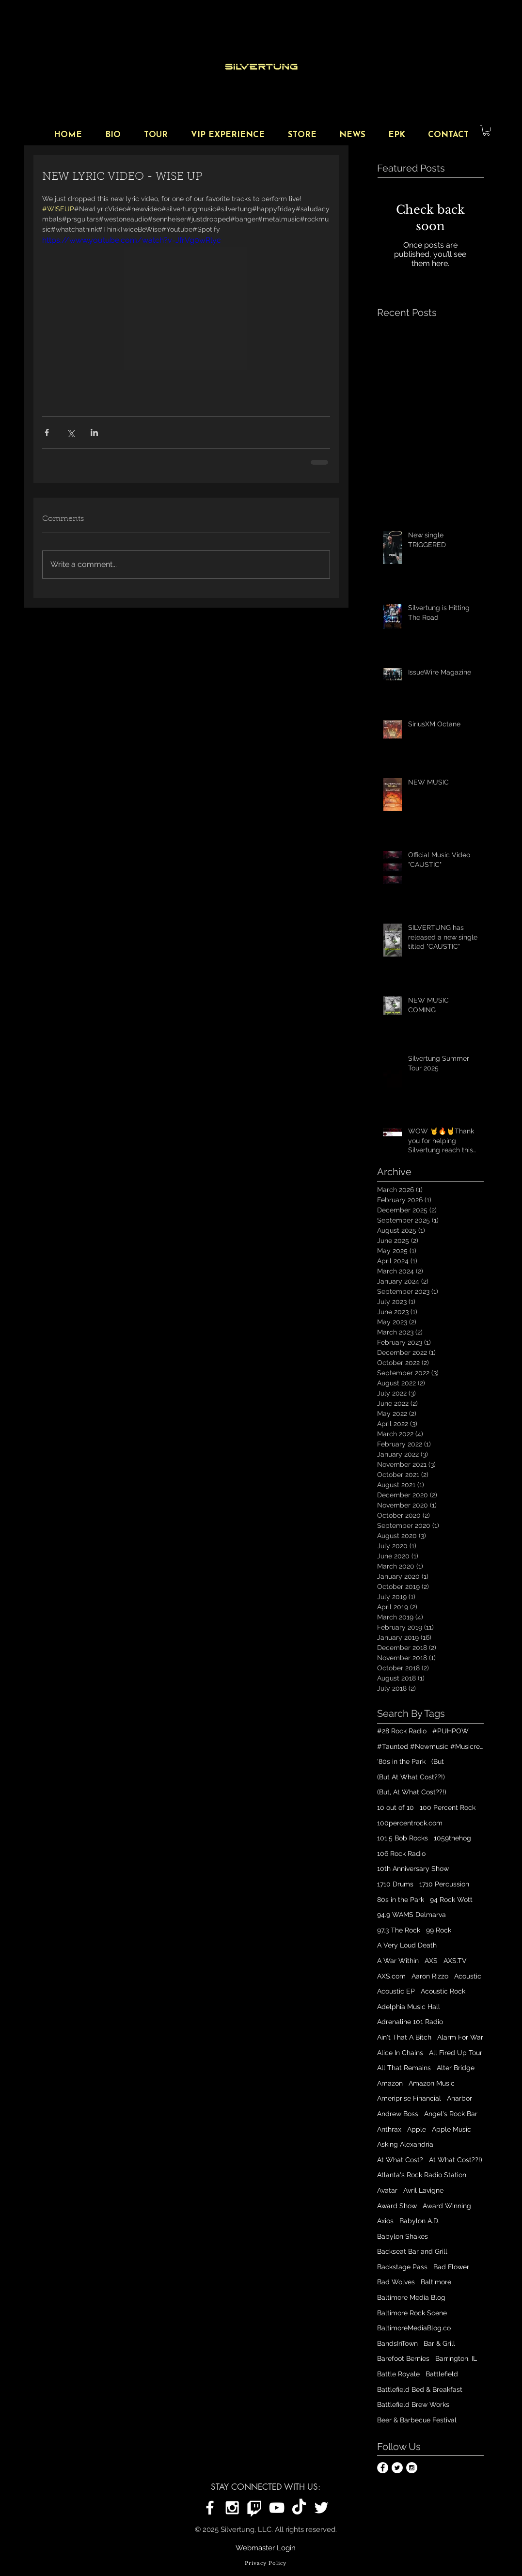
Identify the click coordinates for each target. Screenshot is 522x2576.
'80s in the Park (401, 1761)
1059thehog (452, 1838)
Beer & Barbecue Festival (417, 2420)
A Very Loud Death (407, 1945)
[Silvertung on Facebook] (210, 2507)
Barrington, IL (456, 2358)
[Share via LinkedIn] (94, 432)
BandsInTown (397, 2343)
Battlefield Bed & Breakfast (419, 2389)
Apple (416, 2129)
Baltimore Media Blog (411, 2297)
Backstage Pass (402, 2267)
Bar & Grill (439, 2343)
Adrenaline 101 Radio (410, 2022)
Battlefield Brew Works (413, 2404)
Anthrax (389, 2129)
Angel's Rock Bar (450, 2114)
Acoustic (467, 1976)
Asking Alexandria (405, 2144)
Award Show (397, 2206)
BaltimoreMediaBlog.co (414, 2328)
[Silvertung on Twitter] (321, 2507)
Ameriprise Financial (409, 2098)
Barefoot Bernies (403, 2358)
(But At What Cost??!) (411, 1777)
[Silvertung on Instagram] (232, 2507)
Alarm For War (460, 2037)
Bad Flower (451, 2267)
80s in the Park (400, 1899)
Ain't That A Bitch (404, 2037)
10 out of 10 (395, 1807)
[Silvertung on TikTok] (299, 2507)
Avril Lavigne (423, 2190)
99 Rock (438, 1930)
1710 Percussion (444, 1884)
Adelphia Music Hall (408, 2007)
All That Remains (404, 2068)
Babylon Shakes (402, 2236)
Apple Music (451, 2129)
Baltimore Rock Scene (412, 2313)
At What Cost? (400, 2160)
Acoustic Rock (443, 1991)
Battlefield (442, 2374)
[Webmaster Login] (266, 2548)
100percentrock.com (410, 1823)
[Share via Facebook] (46, 432)
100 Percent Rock (447, 1807)
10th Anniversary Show (413, 1868)
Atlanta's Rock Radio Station (421, 2175)
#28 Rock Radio (402, 1731)
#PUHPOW (450, 1731)
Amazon (390, 2083)
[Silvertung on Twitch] (254, 2507)
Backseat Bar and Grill (412, 2251)
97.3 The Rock (398, 1930)
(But (437, 1761)
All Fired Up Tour (455, 2053)
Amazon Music (432, 2083)
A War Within (398, 1960)
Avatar (387, 2190)
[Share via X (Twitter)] (70, 432)
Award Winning (447, 2206)
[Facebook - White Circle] (382, 2467)
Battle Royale (398, 2374)
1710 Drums (395, 1884)
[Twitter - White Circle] (397, 2467)
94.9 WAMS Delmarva (411, 1914)
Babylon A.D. (419, 2221)
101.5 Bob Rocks (402, 1838)
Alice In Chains (400, 2053)
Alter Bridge (456, 2068)
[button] (486, 131)
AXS (431, 1960)
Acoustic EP (396, 1991)
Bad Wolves (396, 2282)
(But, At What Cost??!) (411, 1792)
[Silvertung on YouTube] (277, 2507)
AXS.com (391, 1976)
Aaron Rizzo (429, 1976)
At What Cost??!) (455, 2160)
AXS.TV (455, 1960)
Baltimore (436, 2282)
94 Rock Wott (451, 1899)
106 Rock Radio (401, 1853)
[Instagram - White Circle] (411, 2467)
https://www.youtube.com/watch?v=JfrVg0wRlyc (131, 240)
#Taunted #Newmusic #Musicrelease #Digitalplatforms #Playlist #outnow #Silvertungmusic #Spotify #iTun (430, 1746)
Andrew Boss (397, 2114)
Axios (385, 2221)
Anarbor (459, 2098)
